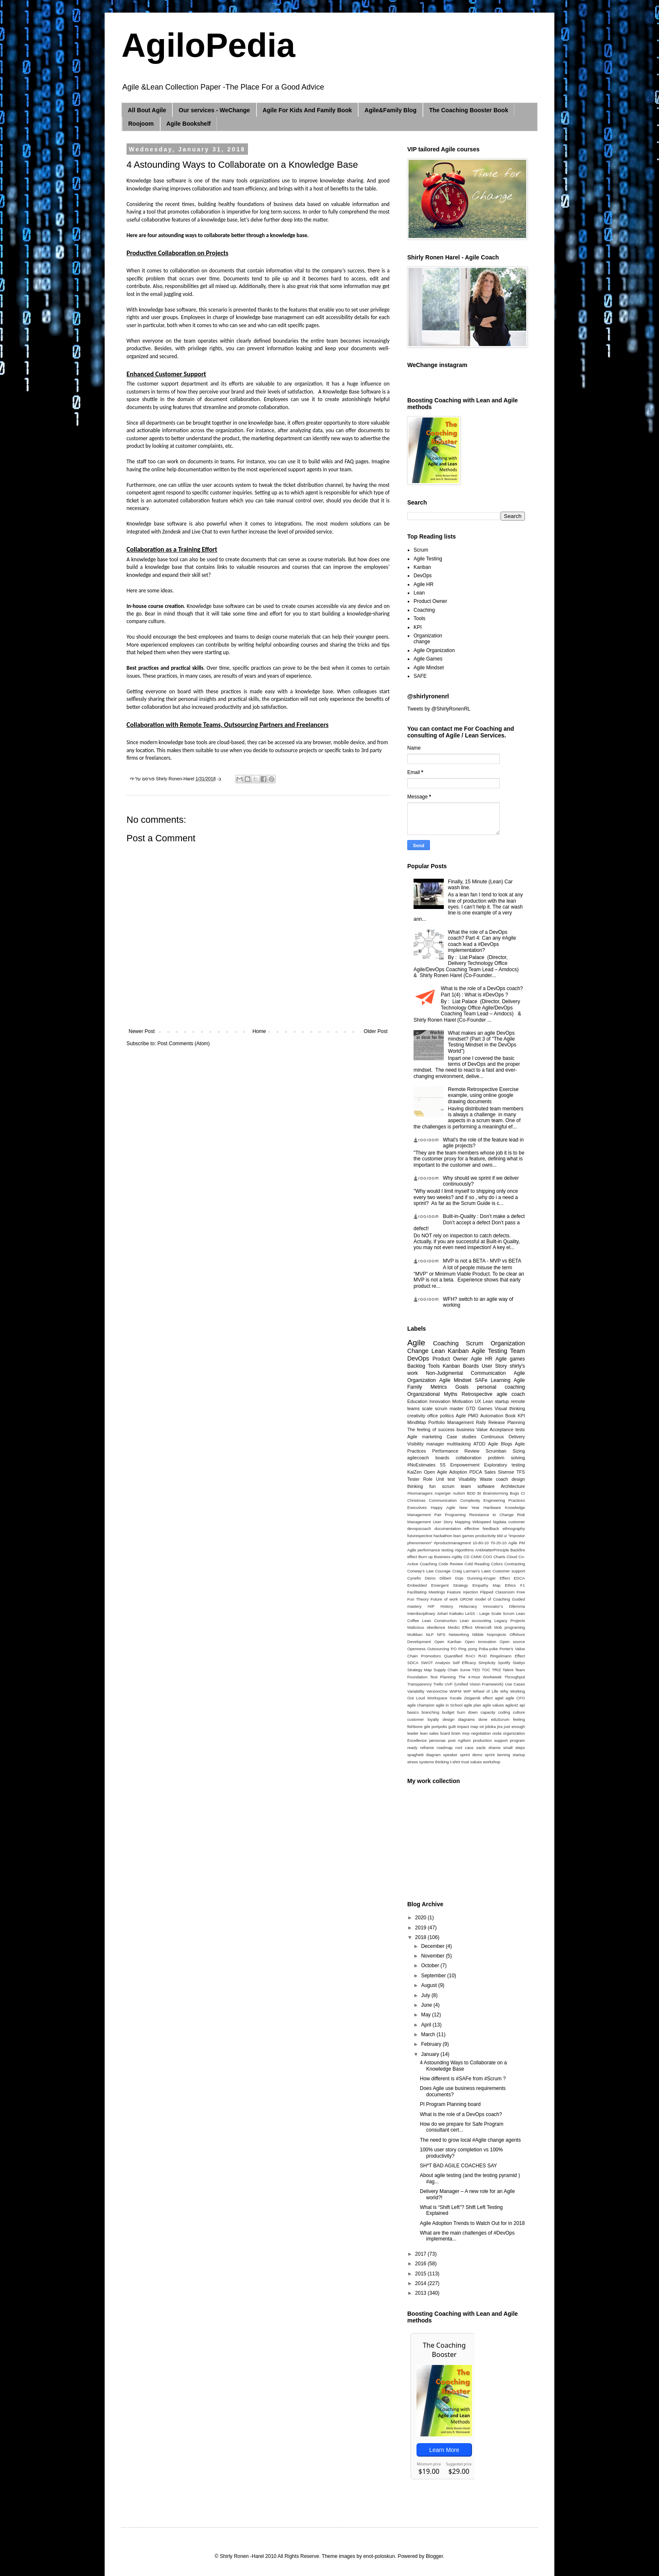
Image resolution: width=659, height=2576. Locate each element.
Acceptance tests (507, 1429)
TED (476, 1669)
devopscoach (419, 1528)
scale (427, 1408)
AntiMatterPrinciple (492, 1550)
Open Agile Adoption (445, 1471)
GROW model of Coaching (485, 1599)
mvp (465, 1733)
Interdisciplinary (421, 1613)
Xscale (456, 1698)
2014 (421, 2283)
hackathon (443, 1535)
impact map (467, 1726)
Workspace (437, 1698)
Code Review (450, 1563)
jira (500, 1726)
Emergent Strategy (449, 1585)
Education (417, 1401)
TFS (521, 1471)
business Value (472, 1429)
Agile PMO (467, 1415)
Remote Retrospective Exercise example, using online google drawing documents (483, 1095)
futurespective (419, 1535)
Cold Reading (476, 1563)
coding (504, 1712)
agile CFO (515, 1698)
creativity (416, 1415)
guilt (452, 1726)
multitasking (459, 1443)
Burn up (425, 1556)
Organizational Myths (432, 1394)
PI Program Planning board (450, 2104)
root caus (464, 1747)
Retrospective (476, 1394)
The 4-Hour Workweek (480, 1677)
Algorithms (464, 1550)
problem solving (506, 1457)
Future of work (444, 1599)
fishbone (414, 1726)
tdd (499, 1535)
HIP (431, 1606)
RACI (470, 1656)
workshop (491, 1762)
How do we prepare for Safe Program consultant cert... (461, 2127)
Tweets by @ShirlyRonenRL (438, 709)
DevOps (423, 576)
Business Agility (448, 1556)
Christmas (416, 1500)
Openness (416, 1648)
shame (494, 1747)
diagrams (466, 1719)
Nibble (477, 1634)
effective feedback (481, 1528)
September (434, 1976)
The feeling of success (431, 1429)
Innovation (440, 1401)
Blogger (434, 2556)
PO (454, 1648)
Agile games (510, 1359)
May (426, 2015)
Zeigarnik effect (478, 1698)
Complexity (470, 1500)
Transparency (419, 1684)
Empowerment (465, 1464)
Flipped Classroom (497, 1592)
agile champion (421, 1705)
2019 (421, 1928)
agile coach (511, 1394)
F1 (522, 1585)
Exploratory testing (504, 1464)
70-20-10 (498, 1542)
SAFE (420, 676)
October (430, 1965)
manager (435, 1443)
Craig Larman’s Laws (471, 1571)
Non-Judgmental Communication (466, 1373)
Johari (442, 1613)
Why (504, 1691)
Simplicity (487, 1662)
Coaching (424, 610)
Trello (438, 1684)
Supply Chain (445, 1669)
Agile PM (516, 1542)
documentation (448, 1528)
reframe (427, 1747)
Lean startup (496, 1401)
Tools (419, 618)
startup (519, 1754)
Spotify (504, 1662)
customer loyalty (423, 1719)
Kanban (422, 567)
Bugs (514, 1493)
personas (437, 1740)
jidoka (490, 1726)
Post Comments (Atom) (183, 1043)
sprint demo (471, 1754)
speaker (450, 1754)
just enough (514, 1726)
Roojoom (141, 123)
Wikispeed (481, 1521)
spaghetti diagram (423, 1754)
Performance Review (455, 1450)
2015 (421, 2274)
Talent (508, 1669)
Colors (497, 1563)
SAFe (481, 1380)
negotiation (481, 1733)
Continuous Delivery (503, 1436)
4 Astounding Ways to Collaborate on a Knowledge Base (463, 2065)
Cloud (511, 1556)
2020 (421, 1918)
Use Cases (515, 1684)
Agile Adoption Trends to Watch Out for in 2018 (472, 2223)
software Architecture (501, 1486)
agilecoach (418, 1457)
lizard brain (450, 1733)
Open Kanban (447, 1641)
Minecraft (483, 1627)
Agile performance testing (430, 1550)
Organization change (428, 639)
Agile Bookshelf (188, 123)
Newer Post (142, 1031)
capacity (487, 1712)
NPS (441, 1634)
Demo (430, 1578)
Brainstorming (495, 1493)
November (433, 1956)
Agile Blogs (500, 1443)
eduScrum (500, 1719)
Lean (419, 593)
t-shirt (455, 1762)
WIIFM (455, 1691)
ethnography (514, 1528)
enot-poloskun (379, 2556)
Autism (459, 1493)
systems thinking (434, 1762)
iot (482, 1726)
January (430, 2054)
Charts (499, 1556)
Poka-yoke (488, 1648)
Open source (512, 1641)
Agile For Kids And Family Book (307, 110)
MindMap (416, 1422)
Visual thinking (510, 1408)
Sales (490, 1471)
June (427, 2005)
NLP (430, 1634)
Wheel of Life (485, 1691)
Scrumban (495, 1450)
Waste (486, 1479)
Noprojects (496, 1634)
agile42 (511, 1705)
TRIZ (496, 1669)
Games (485, 1408)
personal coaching (501, 1387)
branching (430, 1712)
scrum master (449, 1408)
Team (517, 1350)
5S (442, 1464)
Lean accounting (475, 1620)
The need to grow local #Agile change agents (470, 2140)
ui (505, 1535)
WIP (467, 1691)
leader (413, 1733)
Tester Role (419, 1479)
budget (448, 1712)
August (429, 1985)
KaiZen (414, 1471)
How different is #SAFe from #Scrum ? (463, 2079)
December (433, 1946)
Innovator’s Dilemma (504, 1606)
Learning (501, 1380)
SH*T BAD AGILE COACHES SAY (458, 2166)
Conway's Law (420, 1571)
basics (413, 1712)
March (429, 2034)
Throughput (514, 1677)
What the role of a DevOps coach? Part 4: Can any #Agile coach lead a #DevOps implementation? (482, 941)
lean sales (429, 1733)
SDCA (413, 1662)
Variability (415, 1691)
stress (412, 1762)
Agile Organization (434, 650)
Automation (491, 1415)
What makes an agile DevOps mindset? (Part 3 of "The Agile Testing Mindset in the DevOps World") (482, 1042)
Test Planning (443, 1677)
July (426, 1995)
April (426, 2025)
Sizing (519, 1450)
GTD (470, 1408)
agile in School (449, 1705)
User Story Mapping (451, 1521)
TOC (486, 1669)
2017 (421, 2254)
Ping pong (467, 1648)
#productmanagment (452, 1542)
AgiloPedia (208, 45)
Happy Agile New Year (455, 1507)
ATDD (479, 1443)
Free (521, 1592)
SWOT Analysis (435, 1662)
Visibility (415, 1443)
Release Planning (506, 1422)
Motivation (462, 1401)
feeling (519, 1719)
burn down (467, 1712)
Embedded (417, 1585)
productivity (485, 1535)
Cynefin (414, 1578)
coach (502, 1479)
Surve (465, 1669)
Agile (416, 1342)
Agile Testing (428, 559)
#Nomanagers (419, 1493)
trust (465, 1762)
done (482, 1719)
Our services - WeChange (214, 110)
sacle (480, 1747)
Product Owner (430, 601)
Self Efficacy (464, 1662)
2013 (421, 2293)
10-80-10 (480, 1542)
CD (466, 1556)
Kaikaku (456, 1613)
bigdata (499, 1521)
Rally (481, 1422)
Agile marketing (424, 1436)
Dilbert (445, 1578)
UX (478, 1401)
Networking (458, 1634)
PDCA (475, 1471)
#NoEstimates (421, 1464)
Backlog (416, 1366)
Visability (467, 1479)
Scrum (421, 550)
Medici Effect (460, 1627)
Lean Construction (439, 1620)
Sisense (506, 1471)
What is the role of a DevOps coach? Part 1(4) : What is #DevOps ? (482, 991)
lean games (463, 1535)
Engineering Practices (504, 1500)
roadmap (445, 1747)
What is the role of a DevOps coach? (461, 2114)
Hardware (492, 1507)
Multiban (414, 1634)
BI (479, 1493)
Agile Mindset (429, 668)
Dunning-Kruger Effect (488, 1578)
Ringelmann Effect (507, 1656)
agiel (499, 1698)
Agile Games (428, 659)
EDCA (519, 1578)
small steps (514, 1747)
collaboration (468, 1457)
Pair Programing (450, 1514)
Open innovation (480, 1641)
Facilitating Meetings (426, 1592)
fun (433, 1486)
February (432, 2044)
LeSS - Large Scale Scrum (489, 1613)
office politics (440, 1415)
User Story (494, 1366)
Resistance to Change (491, 1514)
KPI (418, 627)
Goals (461, 1387)
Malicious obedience (426, 1627)
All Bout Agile (147, 110)
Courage (443, 1571)
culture (519, 1712)
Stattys (519, 1662)
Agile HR (423, 584)
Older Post (375, 1031)
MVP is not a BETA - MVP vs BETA (482, 1261)
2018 (421, 1937)
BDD (471, 1493)
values (476, 1762)
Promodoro (431, 1656)
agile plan (472, 1705)
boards (442, 1457)
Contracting (514, 1563)
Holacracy (468, 1606)
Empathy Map (486, 1585)
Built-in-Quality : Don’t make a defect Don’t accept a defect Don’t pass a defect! (469, 1222)
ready (412, 1747)
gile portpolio (435, 1726)
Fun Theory (418, 1599)
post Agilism (459, 1740)
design (448, 1719)
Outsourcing (438, 1648)
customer (517, 1521)
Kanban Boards (461, 1366)
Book (510, 1415)
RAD (482, 1656)
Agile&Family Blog (390, 110)
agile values (493, 1705)
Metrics (438, 1387)
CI (523, 1493)
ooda (497, 1733)
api (522, 1705)
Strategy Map (419, 1669)
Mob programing (509, 1627)
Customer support (509, 1571)
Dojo (459, 1578)
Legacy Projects (509, 1620)
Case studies (462, 1436)
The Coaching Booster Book (468, 110)
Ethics (510, 1585)
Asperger (443, 1493)
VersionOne (437, 1691)
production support (490, 1740)
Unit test (445, 1479)
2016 (421, 2264)
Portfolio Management (451, 1422)
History (446, 1606)
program (517, 1740)
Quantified (453, 1656)
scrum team (456, 1486)
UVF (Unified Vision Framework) (474, 1684)
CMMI (476, 1556)
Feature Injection (462, 1592)
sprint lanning (497, 1754)
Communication (443, 1500)
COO (487, 1556)
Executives (417, 1507)
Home (259, 1031)
